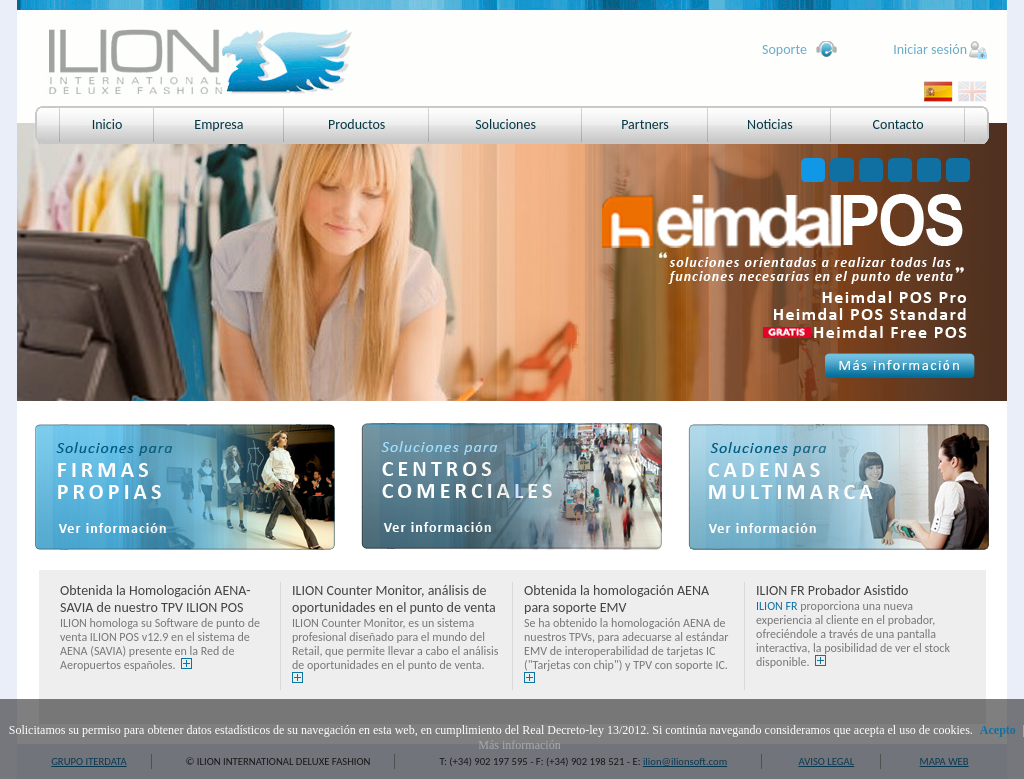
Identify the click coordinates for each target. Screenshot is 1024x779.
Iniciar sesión (930, 49)
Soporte (784, 49)
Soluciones (505, 124)
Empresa (218, 124)
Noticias (770, 124)
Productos (356, 124)
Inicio (107, 124)
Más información (519, 745)
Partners (645, 124)
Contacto (898, 124)
